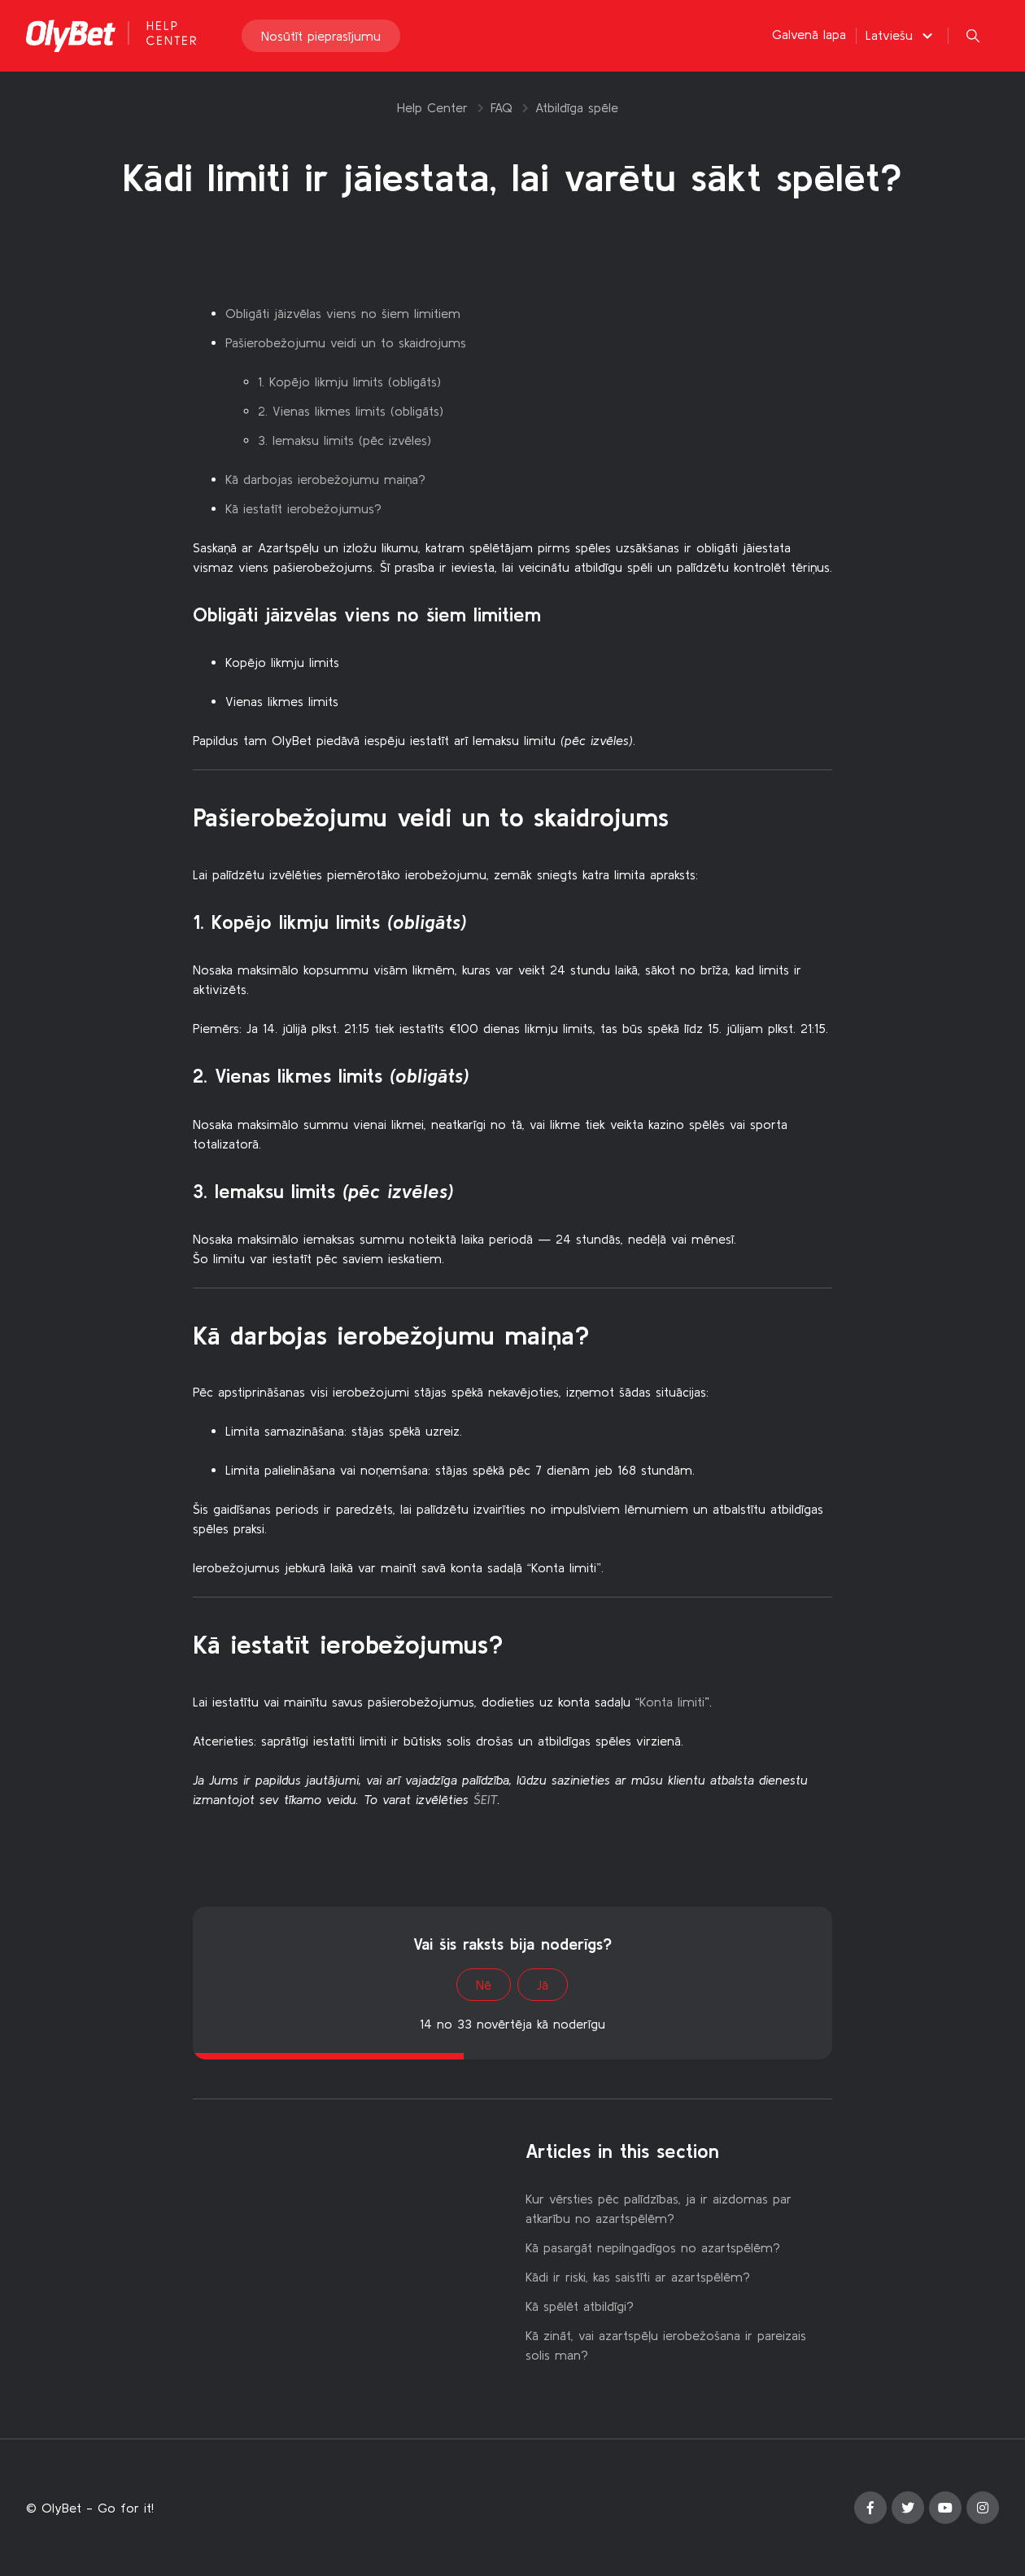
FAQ (501, 107)
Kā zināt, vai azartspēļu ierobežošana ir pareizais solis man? (666, 2345)
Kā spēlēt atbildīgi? (580, 2306)
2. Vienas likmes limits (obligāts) (350, 410)
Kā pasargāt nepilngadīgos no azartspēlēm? (653, 2247)
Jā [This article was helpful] (542, 1984)
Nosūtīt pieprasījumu (321, 35)
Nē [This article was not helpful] (483, 1984)
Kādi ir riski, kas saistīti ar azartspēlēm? (638, 2276)
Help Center (432, 107)
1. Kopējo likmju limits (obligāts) (349, 381)
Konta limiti (671, 1701)
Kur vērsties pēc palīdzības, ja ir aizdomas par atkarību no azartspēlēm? (659, 2208)
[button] (901, 35)
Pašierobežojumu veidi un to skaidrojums (345, 342)
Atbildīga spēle (576, 107)
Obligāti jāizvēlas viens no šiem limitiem (342, 313)
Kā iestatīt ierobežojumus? (303, 508)
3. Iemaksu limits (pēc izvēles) (344, 440)
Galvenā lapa (809, 34)
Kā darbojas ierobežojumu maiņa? (325, 479)
